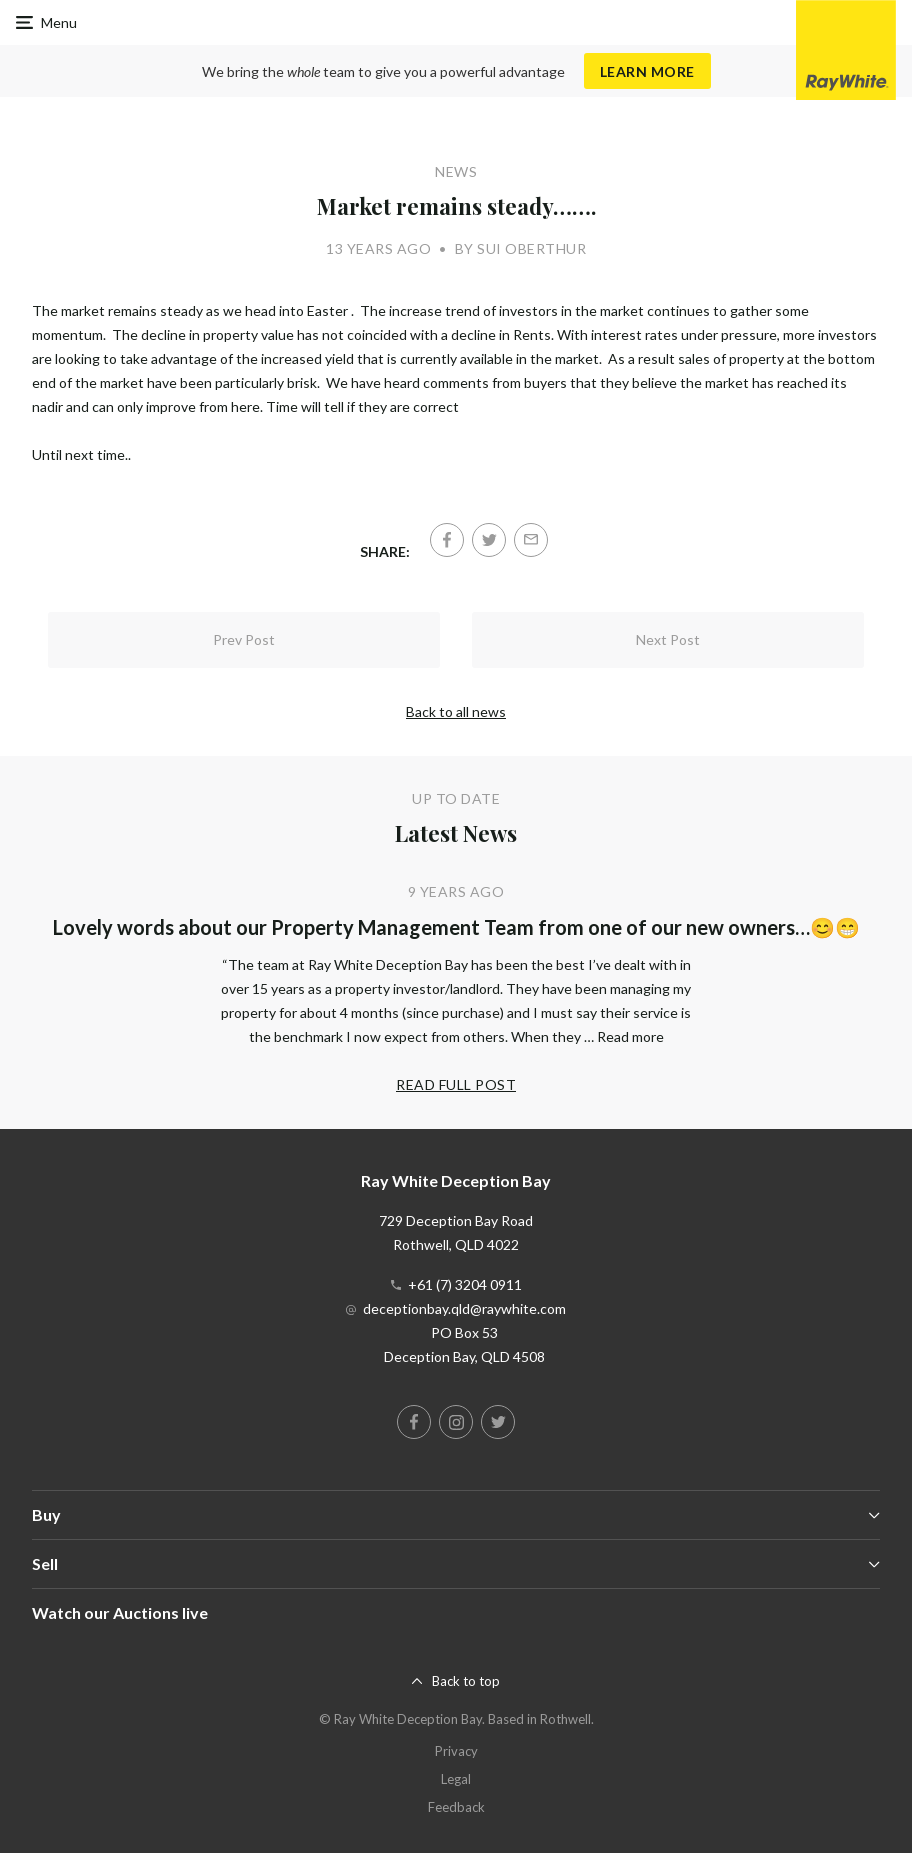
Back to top (466, 1681)
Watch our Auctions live (120, 1612)
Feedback (456, 1807)
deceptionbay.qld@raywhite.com (464, 1308)
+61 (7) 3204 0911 (465, 1284)
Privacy (456, 1751)
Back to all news (456, 711)
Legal (456, 1779)
